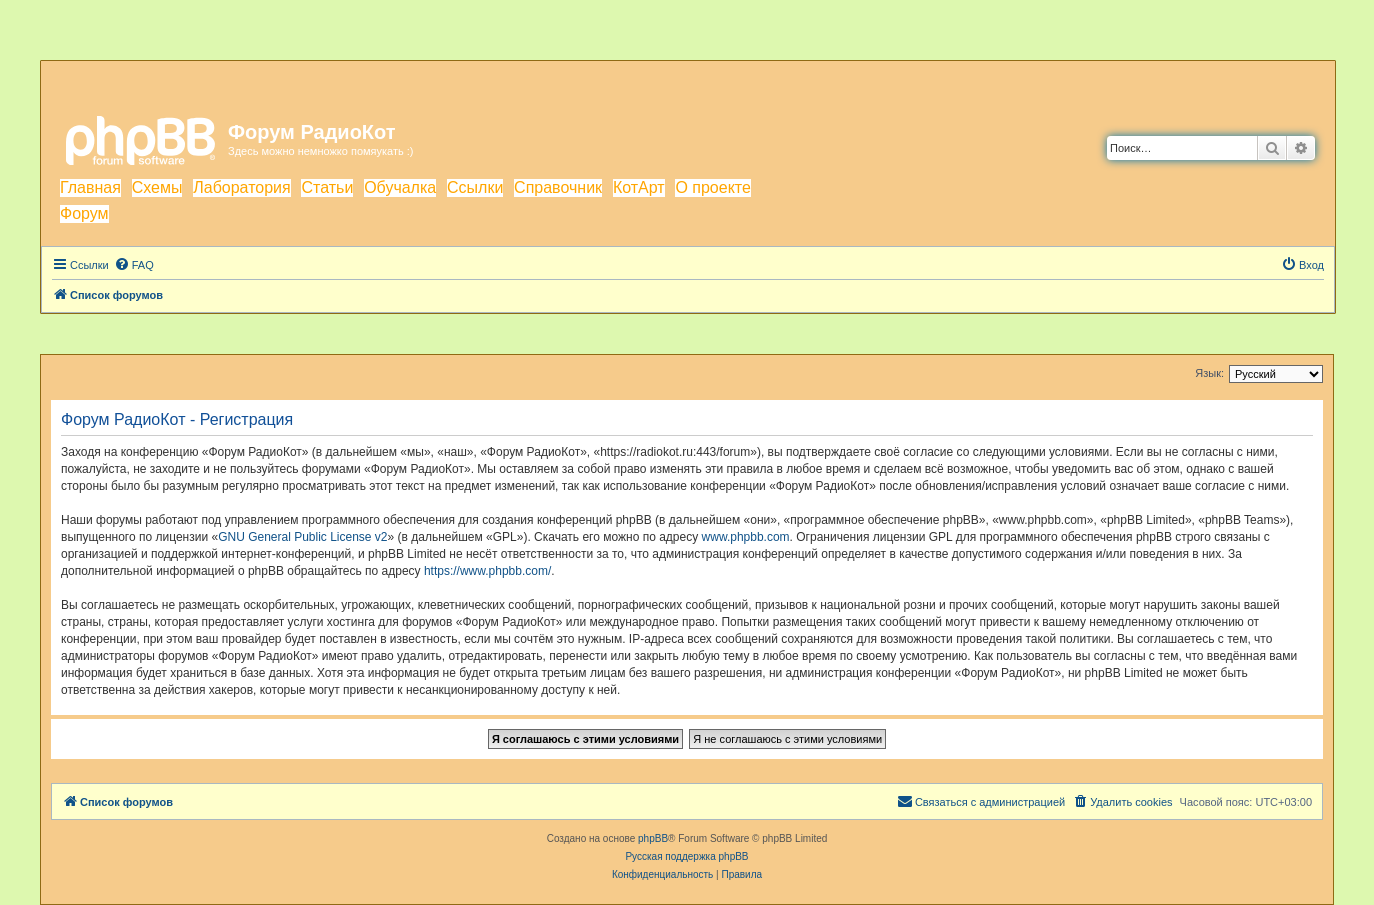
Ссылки (475, 187)
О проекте (712, 187)
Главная (90, 187)
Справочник (558, 187)
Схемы (157, 187)
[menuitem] (134, 265)
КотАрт (639, 187)
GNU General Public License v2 (302, 537)
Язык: (1209, 373)
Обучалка (400, 187)
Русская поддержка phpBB (686, 856)
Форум (84, 213)
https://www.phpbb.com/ (487, 571)
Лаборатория (241, 187)
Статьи (327, 187)
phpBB (653, 838)
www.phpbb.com (746, 537)
